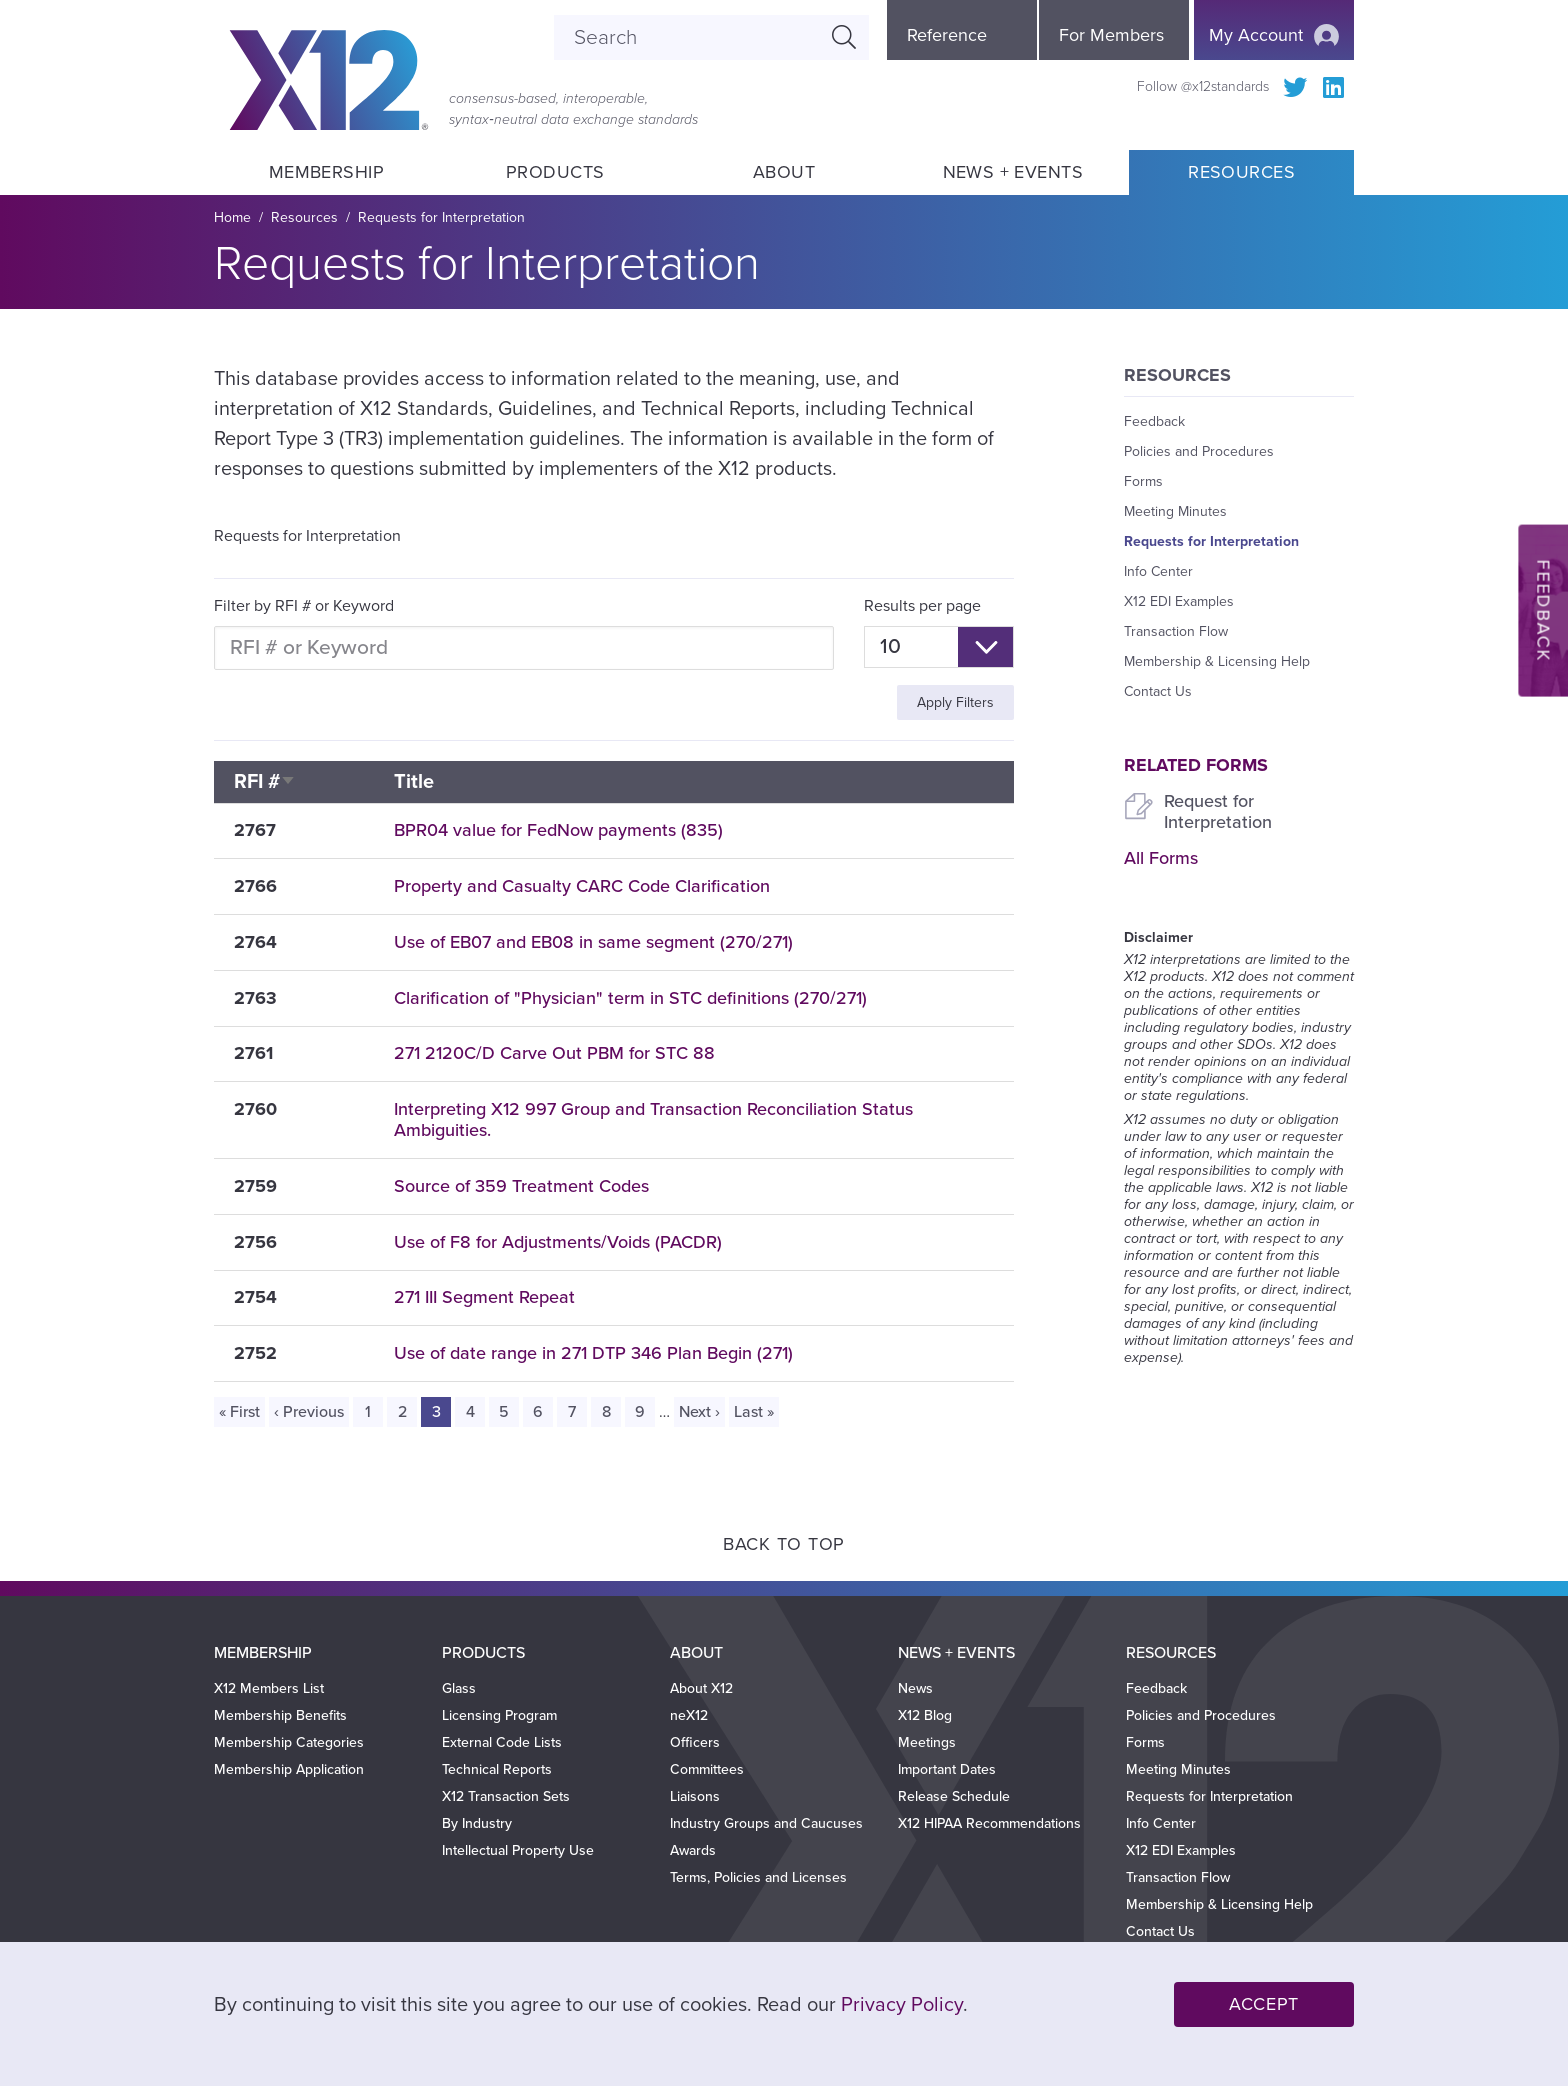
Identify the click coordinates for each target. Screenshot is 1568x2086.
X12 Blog (925, 1715)
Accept (1264, 2004)
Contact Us (1158, 691)
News (915, 1688)
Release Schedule (954, 1796)
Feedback (1154, 421)
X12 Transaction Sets (506, 1796)
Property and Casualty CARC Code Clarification (582, 886)
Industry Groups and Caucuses (766, 1823)
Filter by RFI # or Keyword (304, 606)
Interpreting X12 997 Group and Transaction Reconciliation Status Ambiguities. (653, 1119)
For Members (1111, 35)
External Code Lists (502, 1742)
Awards (693, 1850)
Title (414, 782)
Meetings (927, 1742)
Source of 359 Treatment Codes (521, 1186)
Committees (707, 1769)
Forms (1143, 481)
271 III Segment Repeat (484, 1297)
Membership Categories (289, 1742)
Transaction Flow (1176, 631)
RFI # (265, 782)
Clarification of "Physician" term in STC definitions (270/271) (630, 998)
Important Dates (947, 1769)
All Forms (1161, 858)
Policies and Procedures (1199, 451)
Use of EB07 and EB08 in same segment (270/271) (593, 942)
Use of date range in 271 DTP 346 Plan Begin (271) (593, 1353)
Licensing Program (499, 1715)
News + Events (1013, 172)
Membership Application (289, 1769)
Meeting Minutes (1175, 511)
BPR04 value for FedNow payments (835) (558, 830)
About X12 (701, 1688)
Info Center (1158, 571)
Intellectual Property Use (518, 1850)
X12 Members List (269, 1688)
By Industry (477, 1823)
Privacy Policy (902, 2005)
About (784, 172)
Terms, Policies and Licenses (758, 1877)
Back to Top (784, 1544)
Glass (459, 1688)
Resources (1241, 172)
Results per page (922, 606)
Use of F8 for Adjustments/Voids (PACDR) (558, 1242)
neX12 (689, 1715)
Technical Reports (497, 1769)
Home (232, 217)
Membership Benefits (280, 1715)
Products (555, 172)
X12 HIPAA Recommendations (989, 1823)
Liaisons (695, 1796)
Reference (947, 35)
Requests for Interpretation (441, 217)
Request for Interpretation (1218, 812)
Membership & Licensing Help (1217, 661)
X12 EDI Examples (1179, 601)
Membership (326, 172)
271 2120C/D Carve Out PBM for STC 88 (554, 1053)
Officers (695, 1742)
